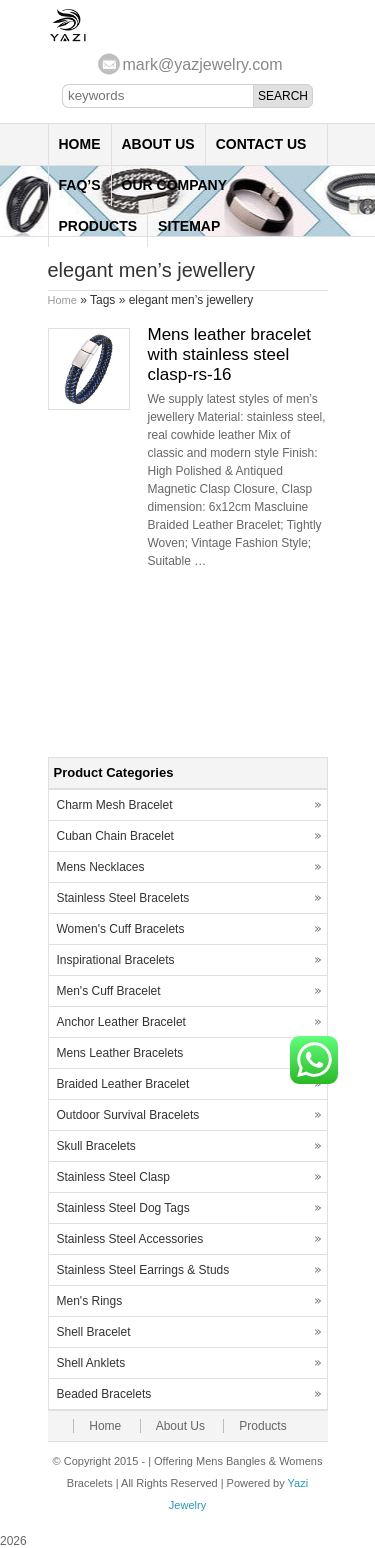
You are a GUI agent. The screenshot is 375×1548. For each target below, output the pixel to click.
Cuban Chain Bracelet (115, 836)
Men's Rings (90, 1301)
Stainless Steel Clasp (113, 1177)
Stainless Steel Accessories (130, 1239)
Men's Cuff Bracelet (109, 991)
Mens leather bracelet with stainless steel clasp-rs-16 (229, 354)
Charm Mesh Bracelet (115, 805)
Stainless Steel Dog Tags (123, 1208)
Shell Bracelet (94, 1332)
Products (98, 226)
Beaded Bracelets (104, 1394)
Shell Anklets (91, 1363)
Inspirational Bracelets (116, 960)
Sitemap (189, 226)
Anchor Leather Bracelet (121, 1022)
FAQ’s (80, 185)
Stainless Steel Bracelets (123, 898)
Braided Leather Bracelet (123, 1084)
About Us (158, 144)
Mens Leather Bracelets (120, 1053)
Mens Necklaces (101, 867)
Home (80, 144)
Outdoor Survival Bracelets (128, 1115)
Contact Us (261, 144)
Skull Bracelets (96, 1146)
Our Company (175, 185)
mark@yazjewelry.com (203, 64)
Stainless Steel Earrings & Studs (143, 1270)
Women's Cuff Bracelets (121, 929)
